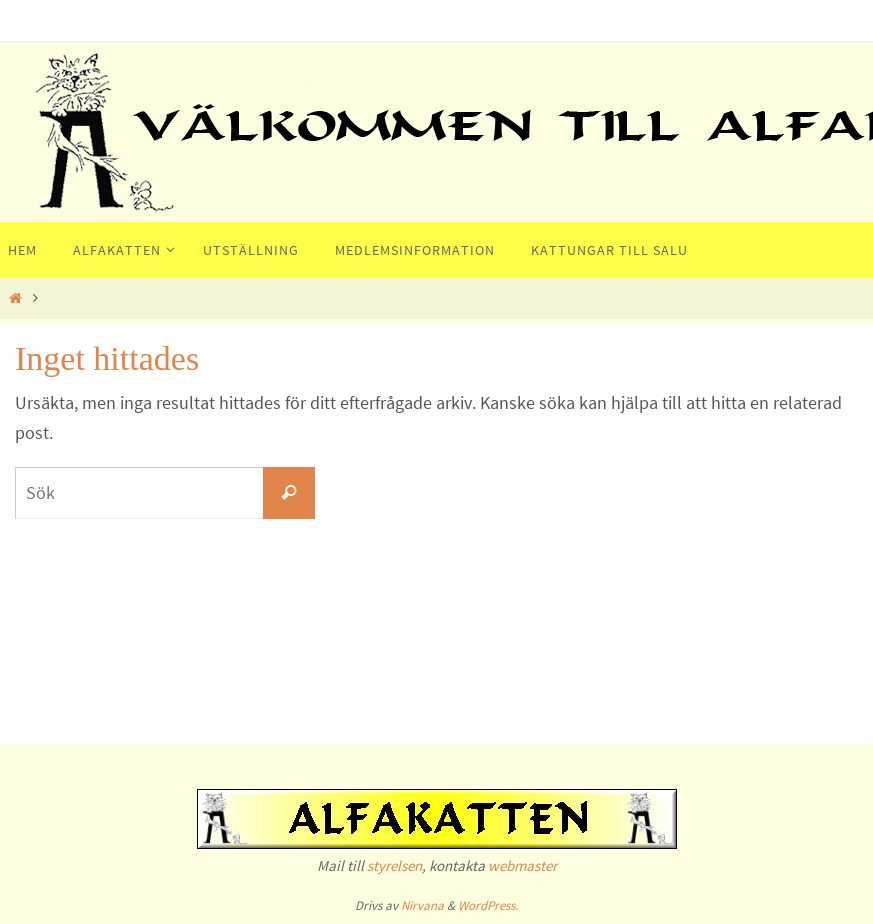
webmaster (522, 865)
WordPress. (488, 905)
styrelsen (394, 865)
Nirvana (422, 905)
